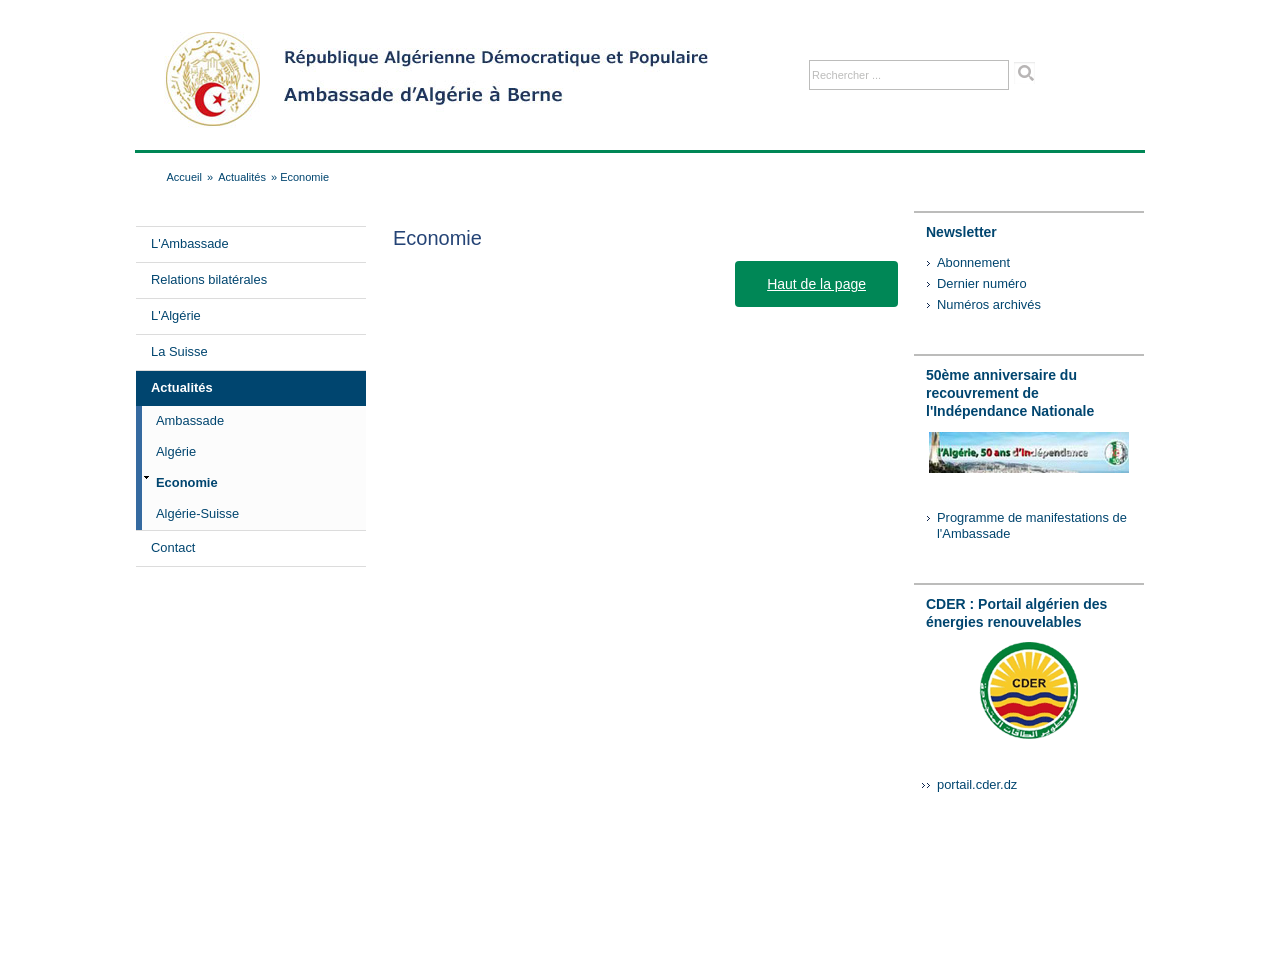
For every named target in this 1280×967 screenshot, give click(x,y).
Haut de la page (816, 284)
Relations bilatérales (209, 279)
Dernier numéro (982, 283)
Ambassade (190, 420)
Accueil (184, 177)
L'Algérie (176, 315)
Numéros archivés (989, 304)
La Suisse (179, 351)
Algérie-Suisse (197, 513)
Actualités (242, 177)
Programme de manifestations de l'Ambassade (1032, 525)
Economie (187, 482)
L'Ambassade (190, 243)
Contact (173, 547)
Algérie (176, 451)
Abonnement (973, 262)
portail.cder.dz (977, 784)
